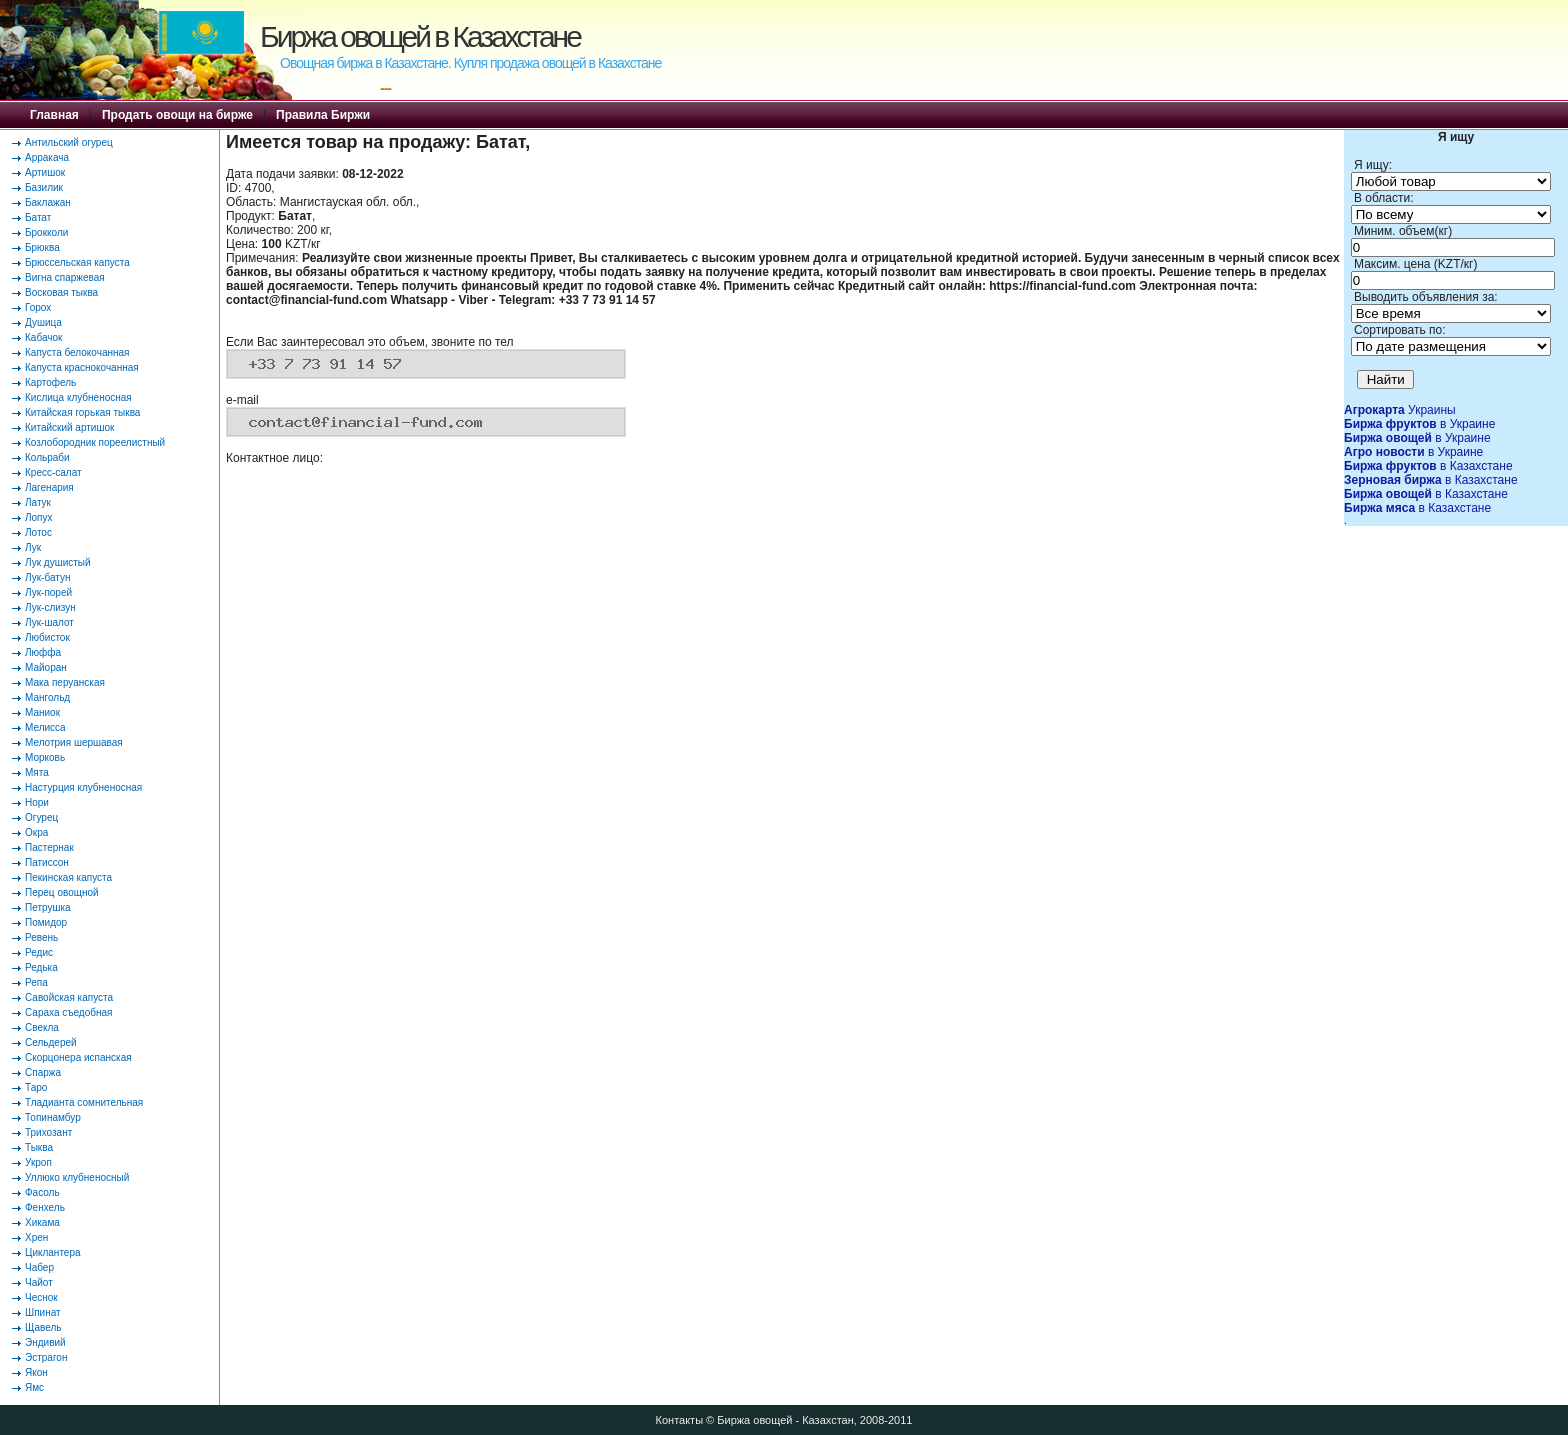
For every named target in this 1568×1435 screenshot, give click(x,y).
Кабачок (43, 337)
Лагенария (49, 487)
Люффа (43, 652)
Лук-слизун (50, 607)
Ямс (34, 1387)
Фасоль (42, 1192)
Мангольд (47, 697)
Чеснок (41, 1297)
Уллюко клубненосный (77, 1177)
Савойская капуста (69, 997)
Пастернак (49, 847)
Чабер (39, 1267)
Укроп (38, 1162)
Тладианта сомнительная (84, 1102)
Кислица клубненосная (78, 397)
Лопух (39, 517)
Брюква (42, 247)
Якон (36, 1372)
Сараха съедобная (68, 1012)
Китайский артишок (69, 427)
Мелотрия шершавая (74, 742)
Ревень (41, 937)
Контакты (680, 1420)
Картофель (50, 382)
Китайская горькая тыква (82, 412)
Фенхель (45, 1207)
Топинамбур (53, 1117)
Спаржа (43, 1072)
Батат (38, 217)
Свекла (42, 1027)
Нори (37, 802)
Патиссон (47, 862)
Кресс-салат (53, 472)
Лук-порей (48, 592)
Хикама (42, 1222)
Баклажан (48, 202)
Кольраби (47, 457)
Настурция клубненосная (83, 787)
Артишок (45, 172)
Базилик (44, 187)
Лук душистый (58, 562)
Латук (38, 502)
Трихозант (48, 1132)
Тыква (39, 1147)
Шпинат (43, 1312)
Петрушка (48, 907)
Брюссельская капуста (77, 262)
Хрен (36, 1237)
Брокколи (46, 232)
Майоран (46, 667)
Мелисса (45, 727)
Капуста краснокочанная (82, 367)
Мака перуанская (65, 682)
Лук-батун (47, 577)
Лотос (38, 532)
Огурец (41, 817)
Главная (54, 115)
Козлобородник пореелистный (95, 442)
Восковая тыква (61, 292)
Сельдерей (51, 1042)
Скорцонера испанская (78, 1057)
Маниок (42, 712)
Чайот (39, 1282)
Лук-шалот (49, 622)
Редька (41, 967)
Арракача (47, 157)
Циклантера (53, 1252)
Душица (43, 322)
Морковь (45, 757)
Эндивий (45, 1342)
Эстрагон (46, 1357)
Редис (39, 952)
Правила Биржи (323, 115)
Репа (36, 982)
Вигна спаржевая (65, 277)
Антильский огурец (69, 142)
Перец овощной (62, 892)
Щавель (43, 1327)
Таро (36, 1087)
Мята (37, 772)
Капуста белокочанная (77, 352)
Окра (36, 832)
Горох (38, 307)
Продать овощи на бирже (177, 115)
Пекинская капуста (68, 877)
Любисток (47, 637)
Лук (33, 547)
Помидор (46, 922)
